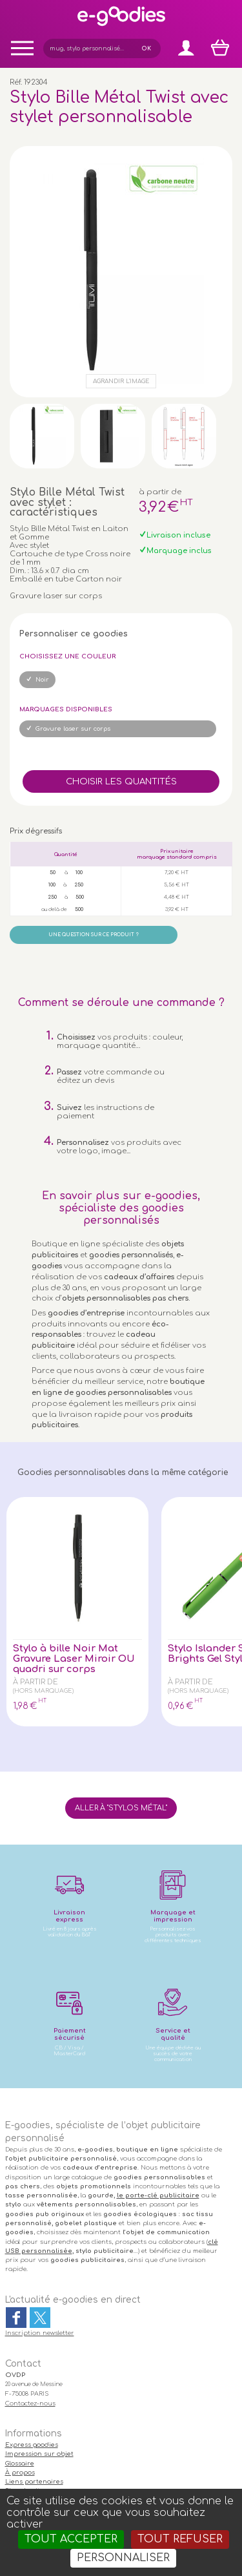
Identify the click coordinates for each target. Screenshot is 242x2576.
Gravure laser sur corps (72, 729)
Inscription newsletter (39, 2333)
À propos (20, 2472)
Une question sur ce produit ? (93, 934)
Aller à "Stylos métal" (121, 1808)
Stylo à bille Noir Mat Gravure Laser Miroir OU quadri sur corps (74, 1658)
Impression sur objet (39, 2454)
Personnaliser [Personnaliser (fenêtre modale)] (123, 2558)
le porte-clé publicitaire (158, 2195)
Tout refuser (180, 2539)
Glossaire (19, 2463)
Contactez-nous (30, 2403)
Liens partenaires (34, 2481)
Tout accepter (71, 2539)
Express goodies (31, 2445)
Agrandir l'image (121, 381)
